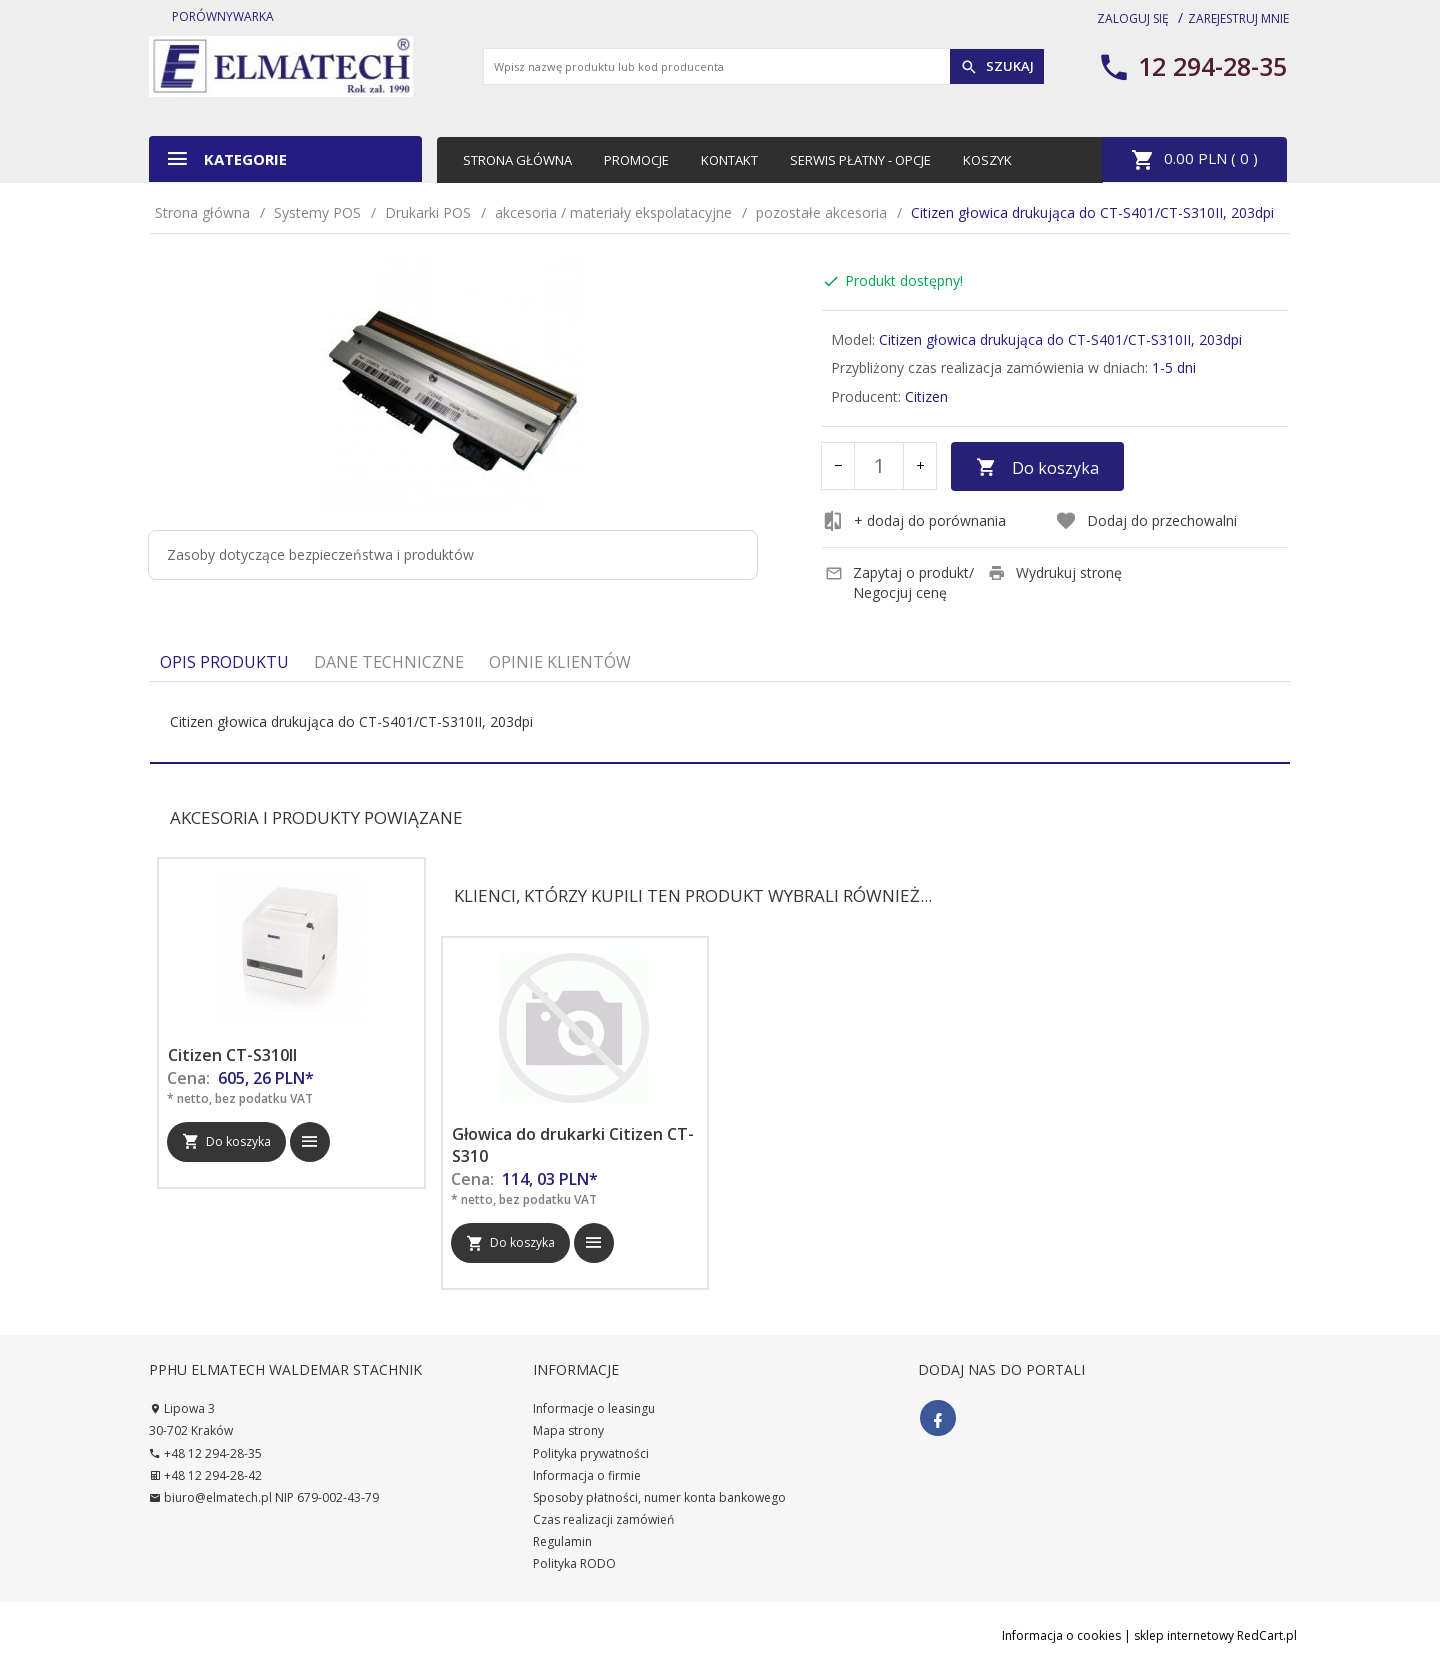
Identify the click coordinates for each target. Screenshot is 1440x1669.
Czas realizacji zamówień (603, 1519)
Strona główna (517, 160)
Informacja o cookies (1061, 1635)
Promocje (636, 160)
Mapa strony (568, 1430)
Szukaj (997, 67)
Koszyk (987, 160)
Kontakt (729, 160)
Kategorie (226, 158)
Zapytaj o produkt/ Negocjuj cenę (899, 582)
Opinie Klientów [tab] (560, 662)
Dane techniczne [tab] (389, 662)
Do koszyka (1037, 468)
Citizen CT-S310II (232, 1055)
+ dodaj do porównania (914, 521)
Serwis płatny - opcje (860, 160)
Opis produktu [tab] (224, 662)
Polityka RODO (574, 1563)
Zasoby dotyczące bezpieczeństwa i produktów (320, 554)
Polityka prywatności (591, 1453)
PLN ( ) (1194, 160)
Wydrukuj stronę (1055, 572)
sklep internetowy (1184, 1635)
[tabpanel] (720, 722)
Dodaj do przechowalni (1146, 521)
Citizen (926, 396)
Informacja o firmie (587, 1475)
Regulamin (562, 1541)
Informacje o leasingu (594, 1408)
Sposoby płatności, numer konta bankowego (659, 1497)
